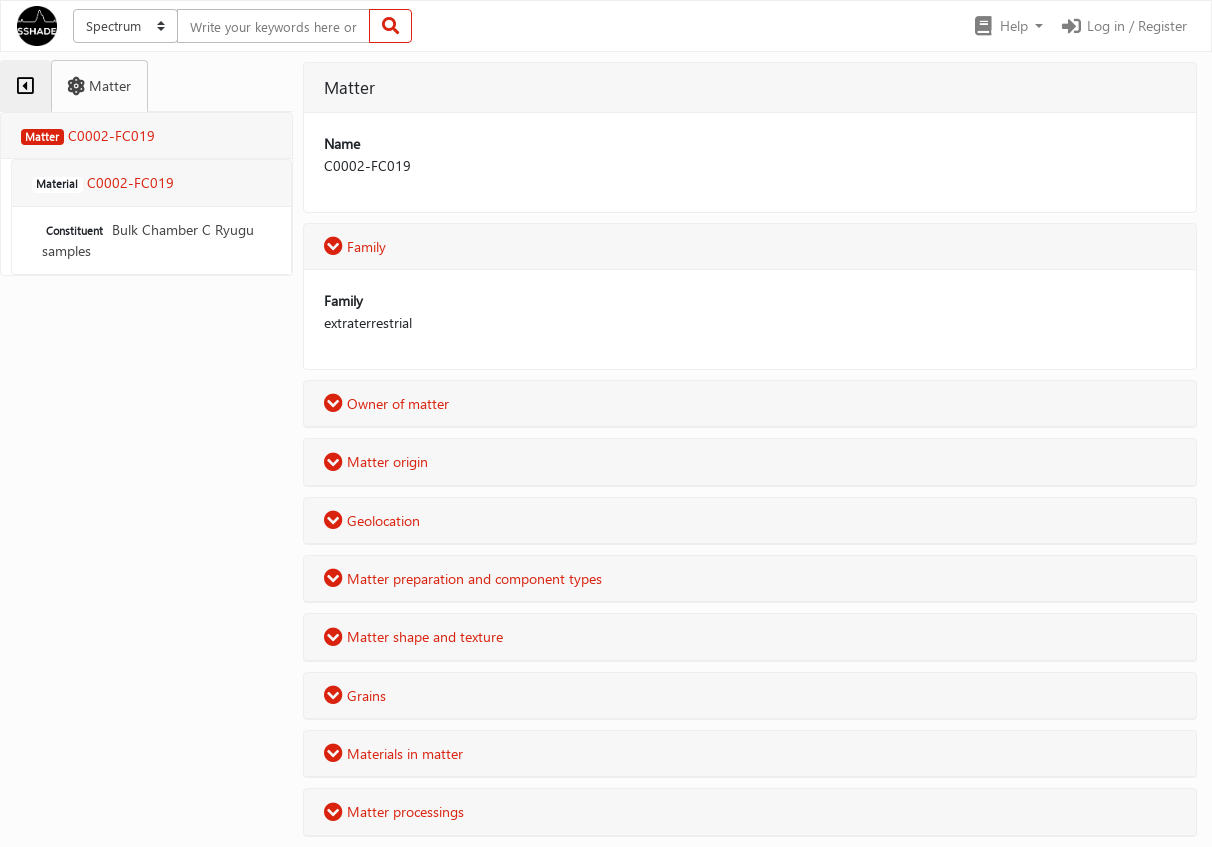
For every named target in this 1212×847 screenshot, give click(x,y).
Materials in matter (393, 753)
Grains (355, 695)
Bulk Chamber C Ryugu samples (148, 240)
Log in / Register (1123, 25)
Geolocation (372, 520)
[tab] (25, 86)
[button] (1007, 26)
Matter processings (394, 811)
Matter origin (376, 461)
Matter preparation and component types (463, 578)
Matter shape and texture (413, 636)
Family (355, 246)
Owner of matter (386, 403)
